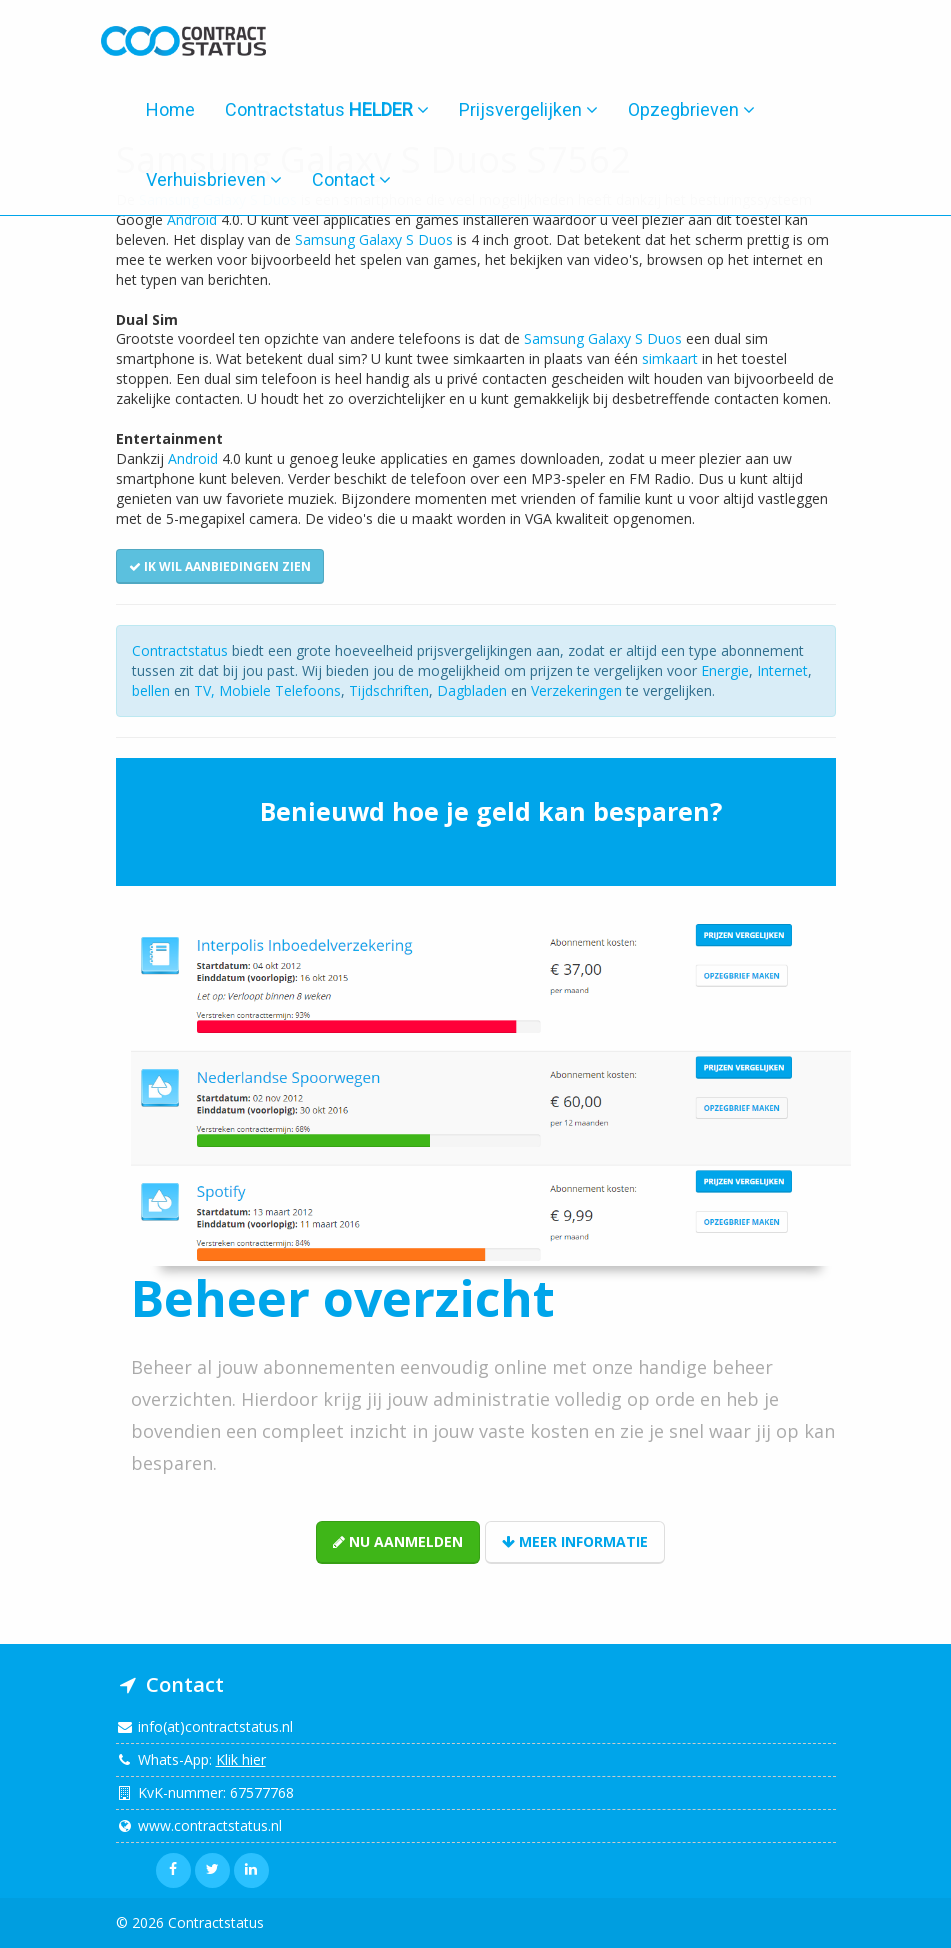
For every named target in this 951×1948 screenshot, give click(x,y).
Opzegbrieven (691, 109)
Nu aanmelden (398, 1541)
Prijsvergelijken (528, 109)
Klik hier (241, 1759)
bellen (151, 690)
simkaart (670, 358)
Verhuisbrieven (214, 179)
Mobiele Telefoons (280, 690)
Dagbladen (472, 690)
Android (192, 219)
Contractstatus (327, 109)
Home (170, 109)
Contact (351, 179)
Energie (725, 670)
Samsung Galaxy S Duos (374, 239)
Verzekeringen (576, 690)
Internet (782, 670)
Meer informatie (575, 1541)
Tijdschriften (389, 690)
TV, (206, 690)
